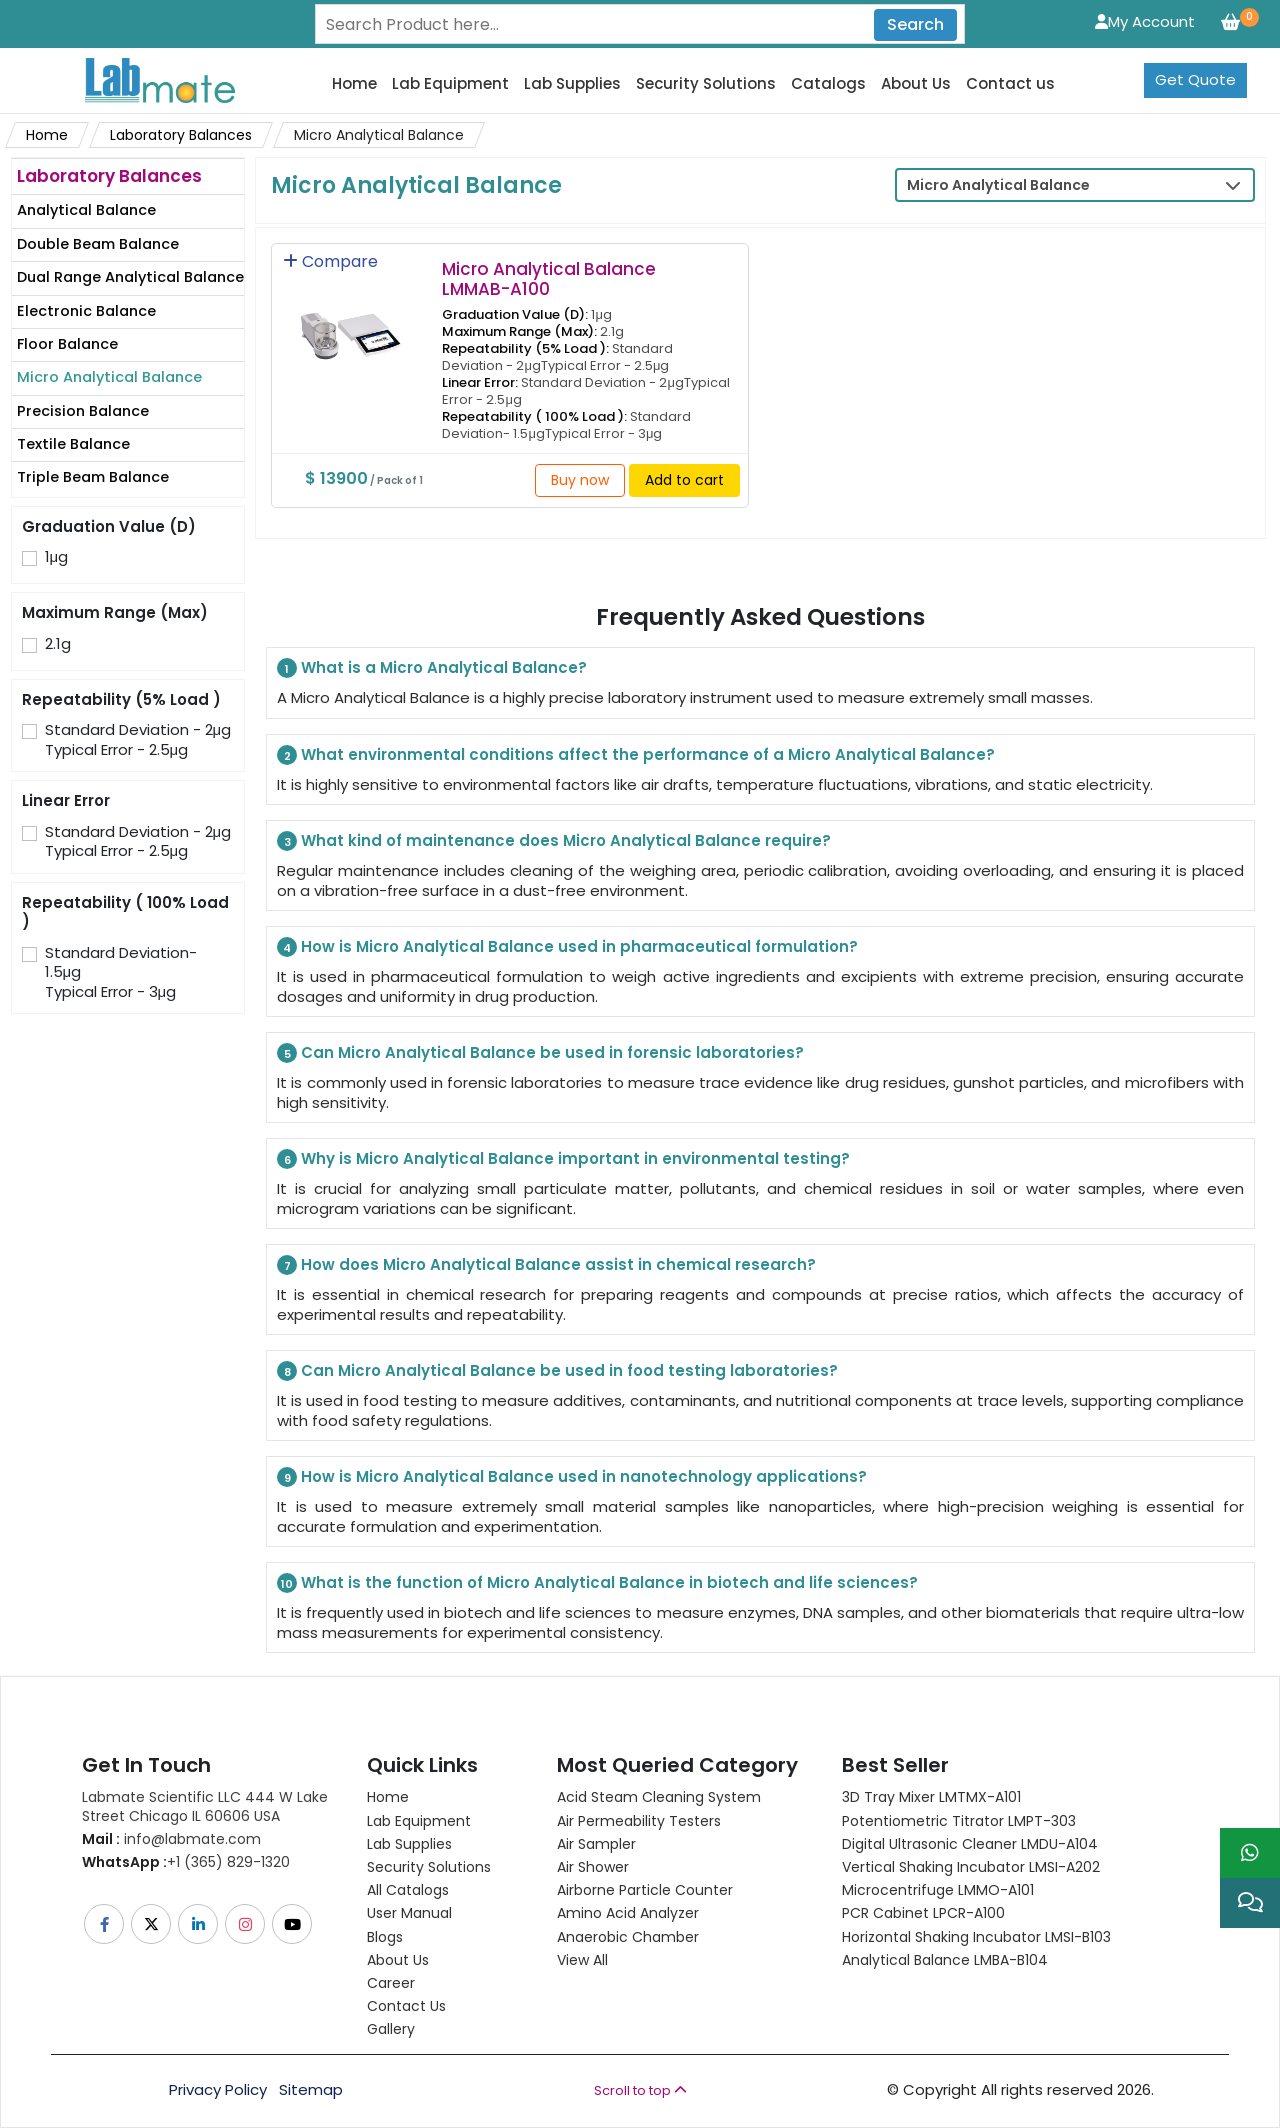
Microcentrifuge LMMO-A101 (938, 1890)
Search (915, 24)
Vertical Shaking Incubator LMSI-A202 (971, 1867)
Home (354, 84)
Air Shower (593, 1867)
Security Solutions (706, 84)
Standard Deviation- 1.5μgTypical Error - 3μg (121, 972)
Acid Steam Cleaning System (659, 1797)
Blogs (385, 1937)
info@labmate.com (171, 1839)
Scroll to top (640, 2090)
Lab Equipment (450, 84)
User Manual (409, 1913)
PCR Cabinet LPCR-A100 (923, 1913)
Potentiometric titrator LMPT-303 (959, 1821)
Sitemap (311, 2090)
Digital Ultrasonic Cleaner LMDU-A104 (970, 1844)
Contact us (1010, 84)
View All (582, 1960)
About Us (916, 84)
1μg (57, 557)
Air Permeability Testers (639, 1821)
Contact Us (406, 2006)
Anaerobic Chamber (628, 1937)
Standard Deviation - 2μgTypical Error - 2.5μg (138, 739)
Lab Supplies (572, 84)
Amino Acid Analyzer (628, 1913)
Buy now (580, 480)
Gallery (391, 2029)
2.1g (58, 644)
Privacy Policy (218, 2090)
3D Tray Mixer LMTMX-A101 (931, 1797)
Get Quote (1195, 79)
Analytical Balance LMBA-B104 (945, 1960)
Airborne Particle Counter (645, 1890)
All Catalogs (408, 1890)
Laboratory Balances (181, 135)
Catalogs (828, 84)
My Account (1145, 21)
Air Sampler (596, 1844)
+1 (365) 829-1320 (186, 1862)
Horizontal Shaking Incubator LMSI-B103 (976, 1937)
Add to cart (684, 480)
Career (391, 1983)
